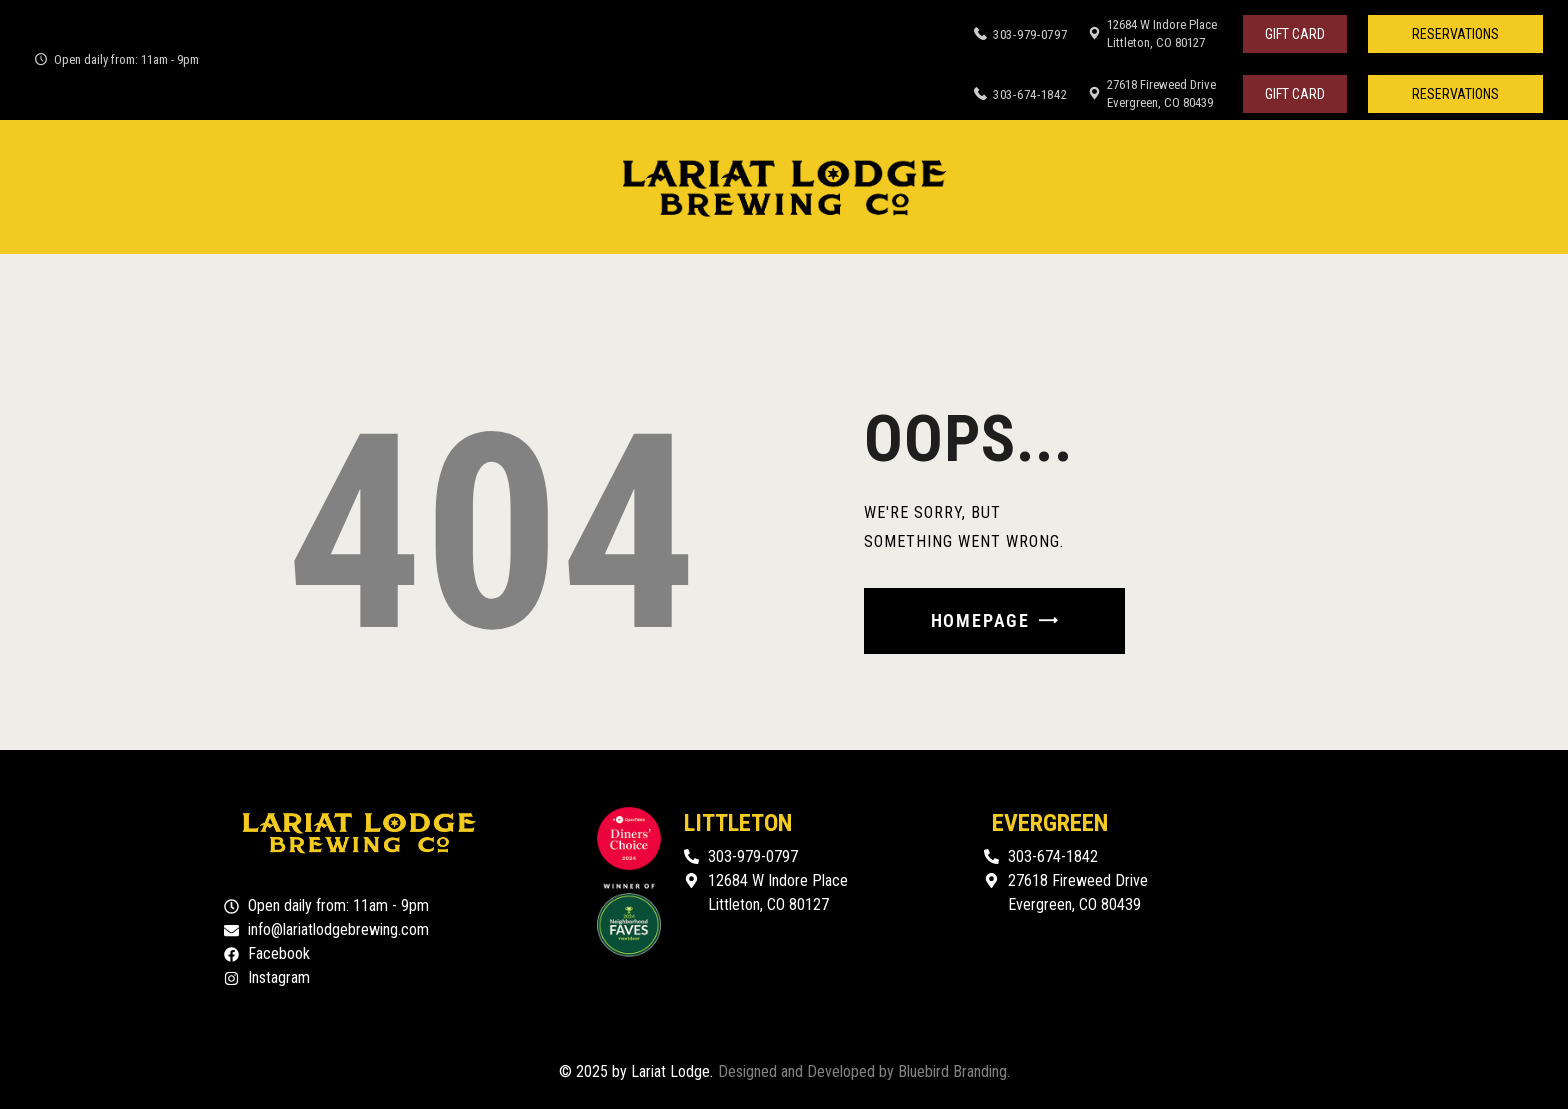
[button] (1455, 34)
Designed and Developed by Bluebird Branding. (864, 1071)
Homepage (980, 620)
